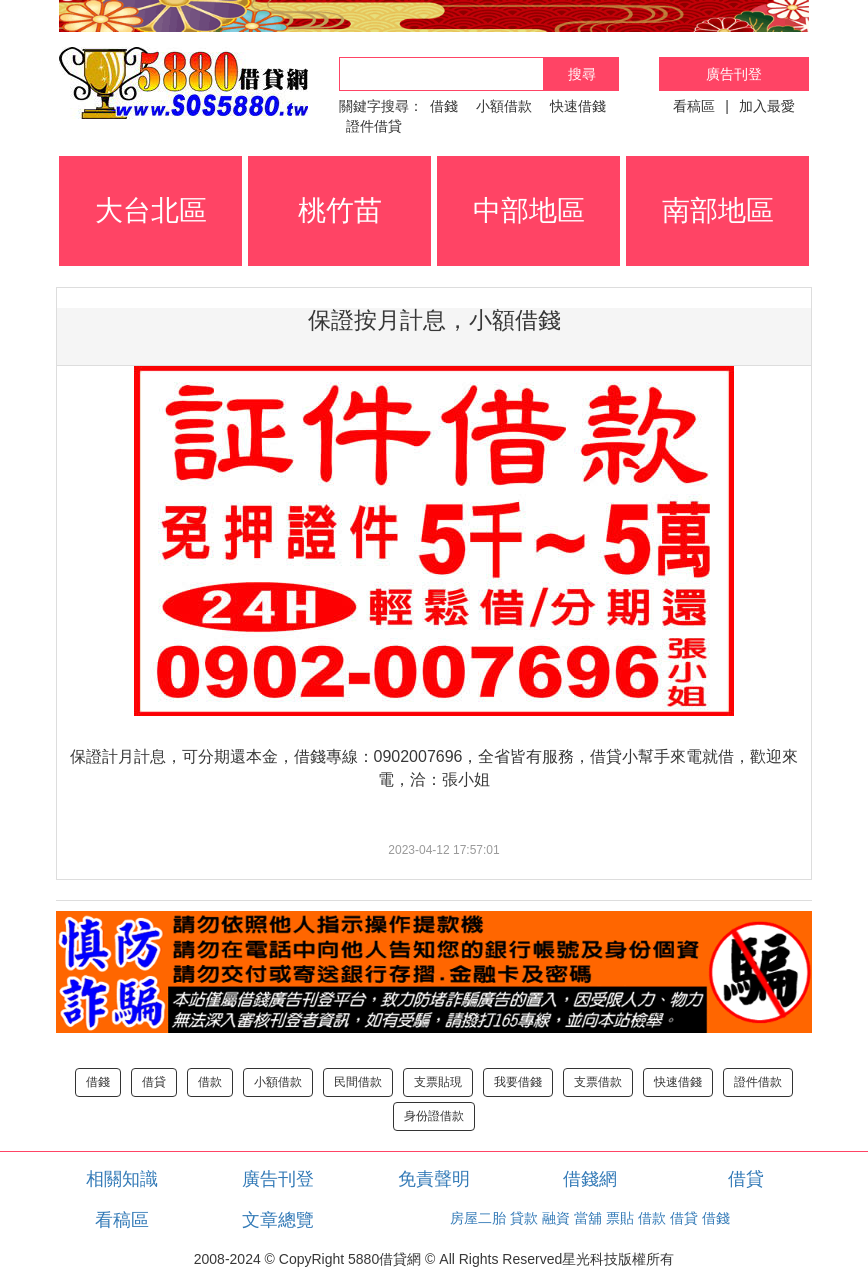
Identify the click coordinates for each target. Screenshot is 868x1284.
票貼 (620, 1218)
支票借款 (598, 1082)
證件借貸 (374, 126)
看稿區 (694, 106)
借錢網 (590, 1179)
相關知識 (122, 1179)
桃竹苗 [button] (340, 210)
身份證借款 (434, 1116)
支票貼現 (438, 1082)
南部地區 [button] (718, 210)
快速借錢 (578, 106)
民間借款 (358, 1082)
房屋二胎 (478, 1218)
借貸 (154, 1082)
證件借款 (758, 1082)
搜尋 (582, 74)
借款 (210, 1082)
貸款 (524, 1218)
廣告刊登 (734, 74)
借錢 (444, 106)
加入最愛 (767, 106)
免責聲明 (434, 1179)
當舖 (588, 1218)
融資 (556, 1218)
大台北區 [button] (151, 210)
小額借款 (504, 106)
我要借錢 (518, 1082)
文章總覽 (278, 1220)
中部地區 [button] (529, 210)
